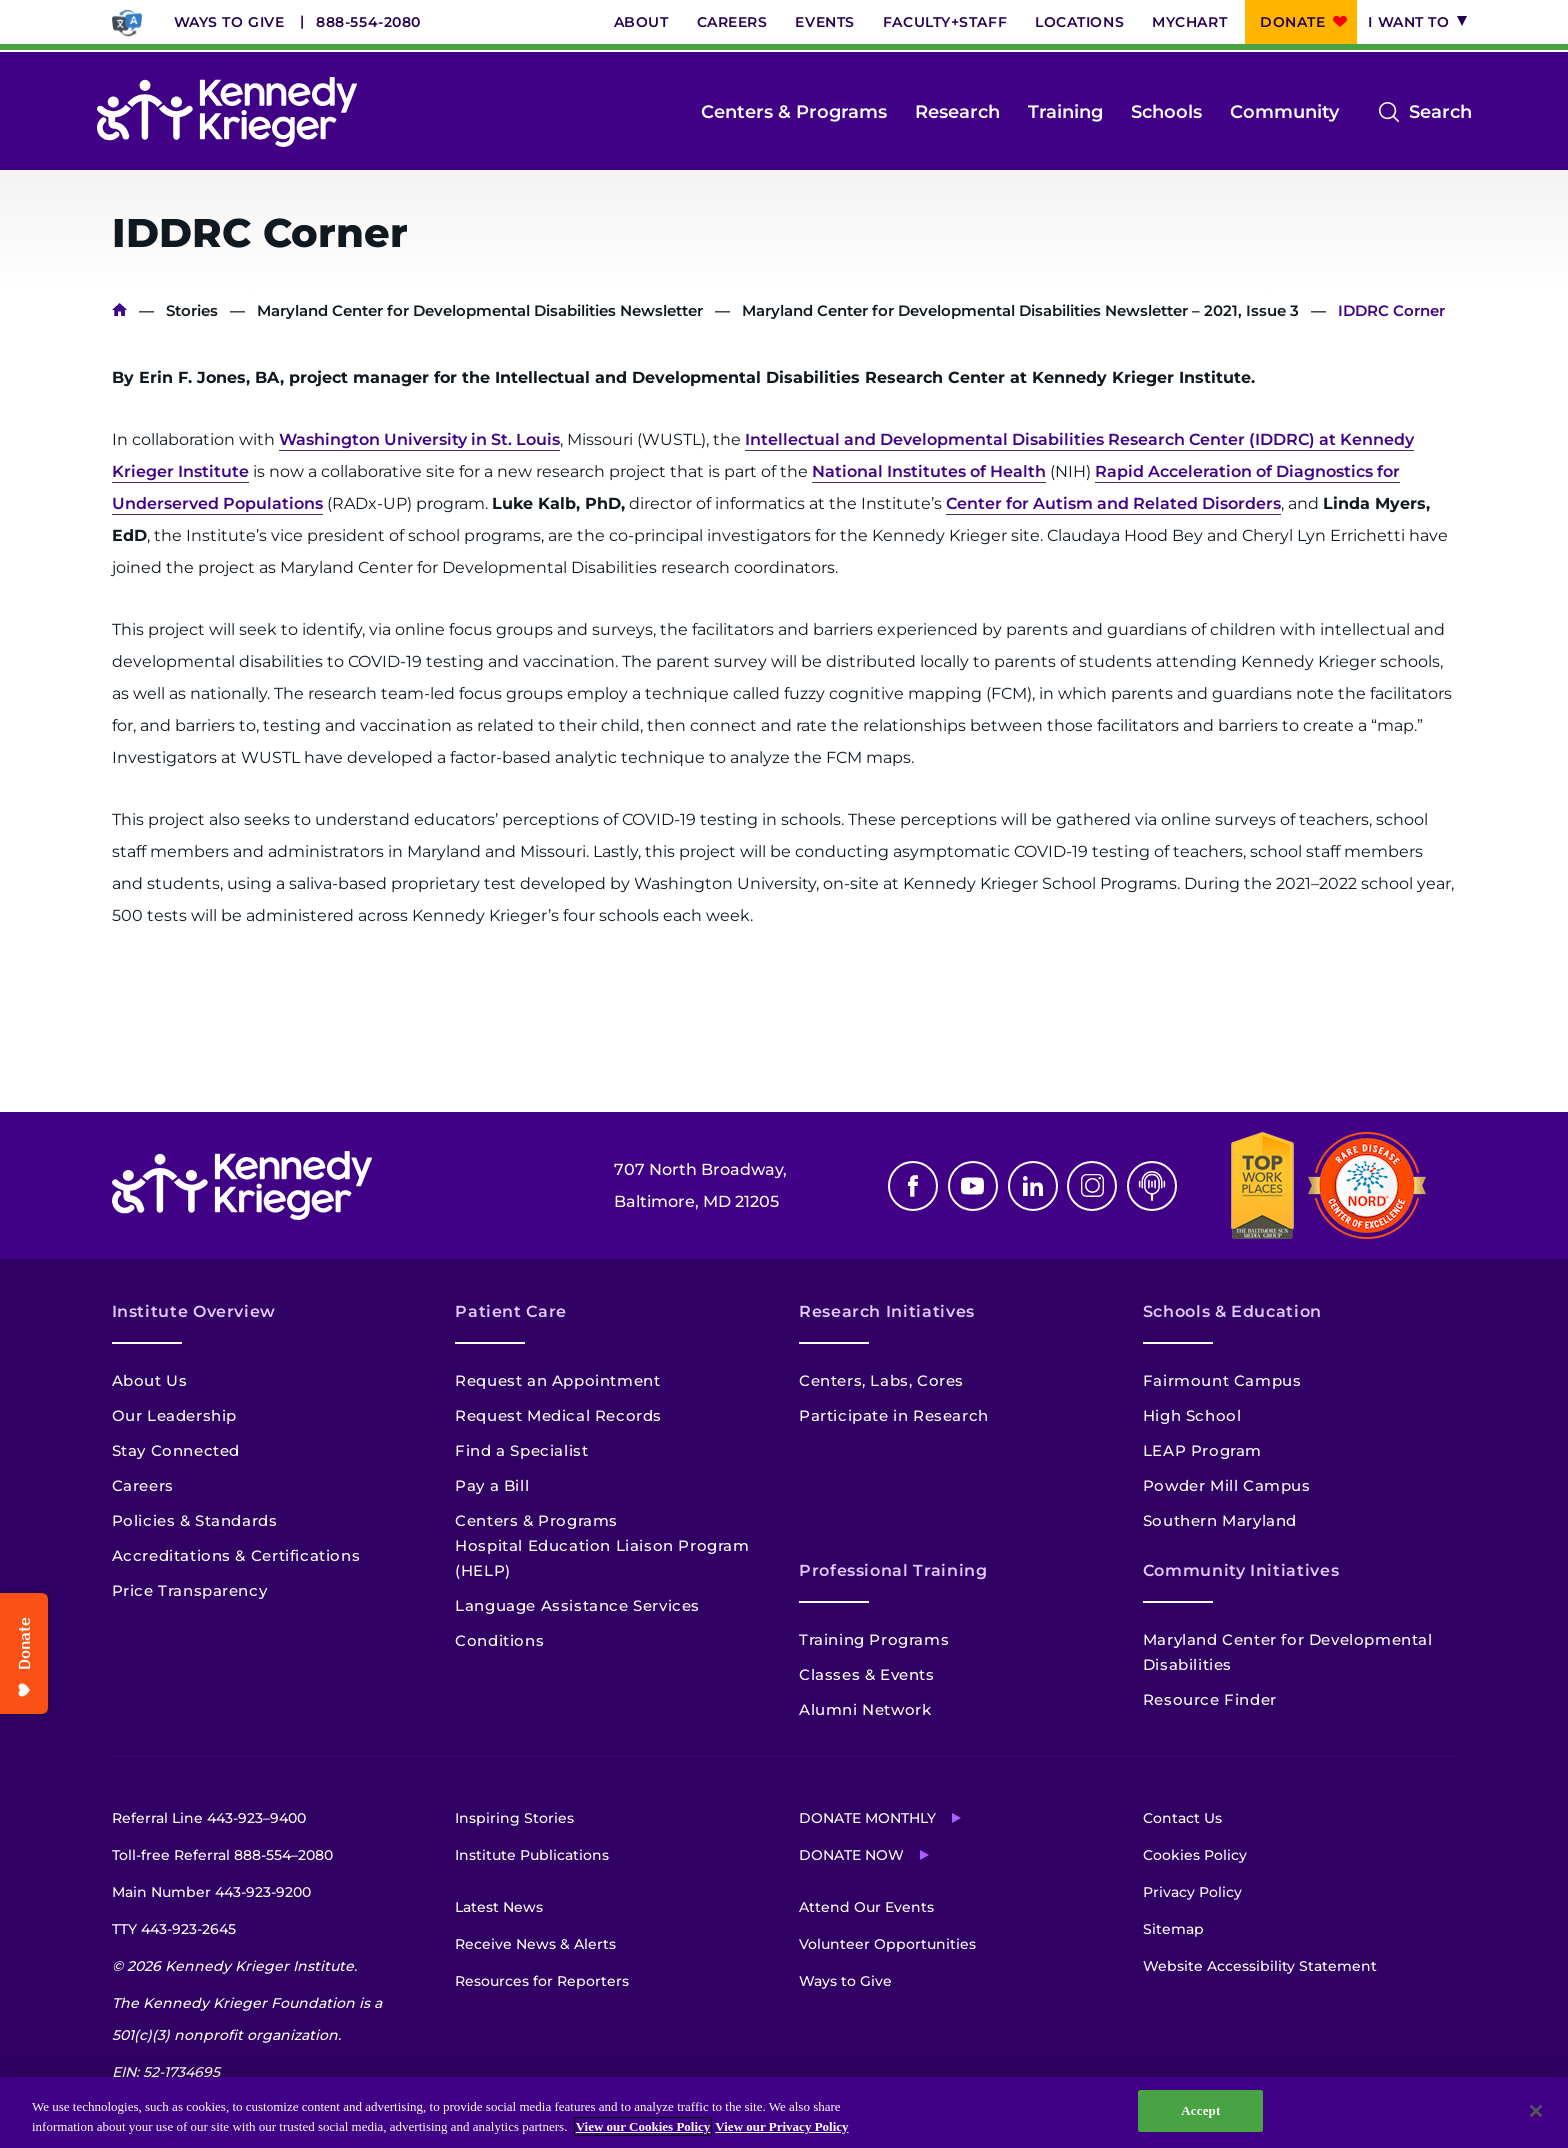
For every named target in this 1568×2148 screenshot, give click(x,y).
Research (957, 112)
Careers (732, 22)
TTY (174, 1929)
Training (1065, 112)
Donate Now (851, 1855)
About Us (150, 1380)
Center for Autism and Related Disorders (1113, 503)
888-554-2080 (368, 22)
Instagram (1092, 1186)
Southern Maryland (1220, 1520)
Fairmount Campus (1222, 1380)
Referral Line (209, 1818)
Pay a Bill (492, 1485)
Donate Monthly (867, 1818)
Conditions (499, 1640)
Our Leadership (174, 1415)
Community (1284, 112)
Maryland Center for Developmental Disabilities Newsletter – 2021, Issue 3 (1020, 310)
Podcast (1152, 1186)
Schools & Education (1232, 1311)
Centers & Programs (794, 112)
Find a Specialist (521, 1450)
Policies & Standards (195, 1520)
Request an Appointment (557, 1380)
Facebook (913, 1186)
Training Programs (874, 1639)
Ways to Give (229, 22)
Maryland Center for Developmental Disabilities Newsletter (480, 310)
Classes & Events (867, 1674)
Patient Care (511, 1311)
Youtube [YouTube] (973, 1186)
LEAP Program (1202, 1450)
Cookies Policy (1195, 1855)
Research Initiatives (887, 1311)
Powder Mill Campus (1227, 1485)
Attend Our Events (866, 1907)
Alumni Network (865, 1709)
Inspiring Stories (514, 1818)
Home (119, 310)
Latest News (499, 1907)
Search (1440, 112)
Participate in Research (894, 1415)
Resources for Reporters (542, 1981)
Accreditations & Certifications (236, 1555)
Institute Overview (194, 1311)
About (641, 22)
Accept (1200, 2110)
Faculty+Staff (945, 22)
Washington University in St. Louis (419, 439)
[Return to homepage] (227, 112)
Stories (192, 310)
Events (824, 22)
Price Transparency (190, 1590)
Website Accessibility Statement (1260, 1966)
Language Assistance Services (577, 1605)
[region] (784, 2112)
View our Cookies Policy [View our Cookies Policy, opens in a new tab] (643, 2126)
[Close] (1536, 2111)
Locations (1079, 22)
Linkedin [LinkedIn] (1033, 1186)
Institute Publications (532, 1855)
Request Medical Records (558, 1415)
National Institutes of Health (929, 471)
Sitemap (1173, 1929)
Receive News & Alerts (535, 1944)
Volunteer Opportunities (887, 1944)
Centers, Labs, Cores (881, 1380)
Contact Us (1182, 1818)
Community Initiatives (1241, 1570)
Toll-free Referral (222, 1855)
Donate (1292, 22)
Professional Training (893, 1570)
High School (1192, 1415)
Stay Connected (176, 1450)
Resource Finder (1210, 1699)
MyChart (1189, 22)
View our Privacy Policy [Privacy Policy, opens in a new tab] (781, 2126)
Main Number (211, 1892)
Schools (1166, 112)
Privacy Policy (1192, 1892)
